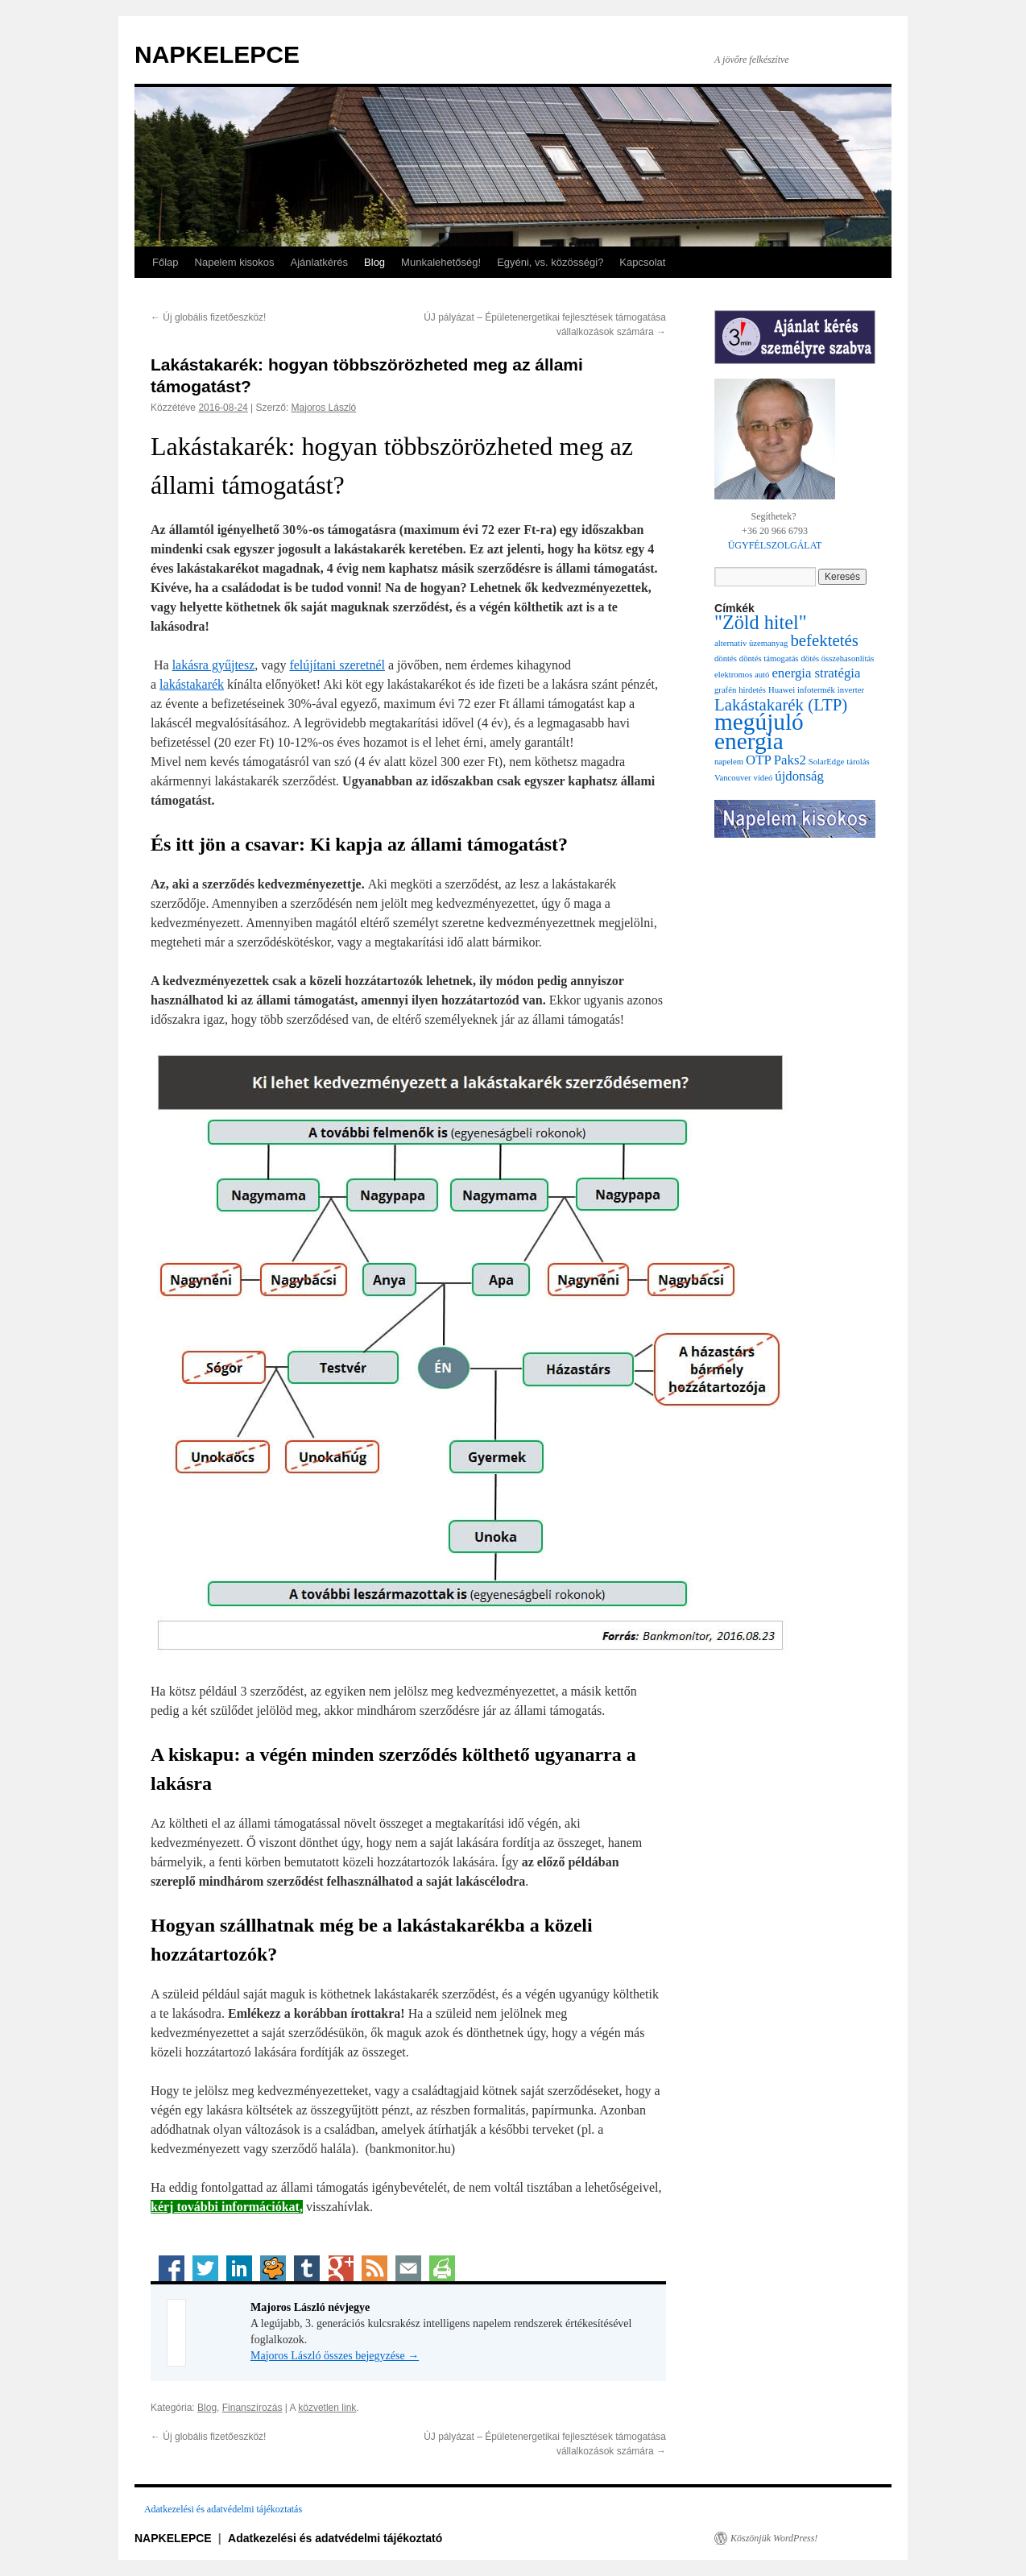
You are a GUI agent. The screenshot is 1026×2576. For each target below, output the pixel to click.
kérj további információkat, (227, 2207)
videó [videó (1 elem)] (763, 777)
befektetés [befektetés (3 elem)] (824, 640)
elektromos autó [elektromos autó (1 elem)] (741, 674)
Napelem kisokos (235, 262)
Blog (374, 262)
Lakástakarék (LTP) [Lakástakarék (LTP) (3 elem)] (780, 704)
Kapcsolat (642, 262)
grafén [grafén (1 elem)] (725, 689)
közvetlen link (327, 2407)
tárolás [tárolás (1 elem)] (857, 761)
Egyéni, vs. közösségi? (550, 262)
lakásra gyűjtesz (213, 665)
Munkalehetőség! (441, 262)
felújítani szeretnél (337, 665)
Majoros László (324, 407)
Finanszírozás (252, 2407)
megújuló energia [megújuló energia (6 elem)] (759, 731)
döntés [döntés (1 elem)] (725, 658)
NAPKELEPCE (217, 54)
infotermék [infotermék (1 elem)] (816, 689)
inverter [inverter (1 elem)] (851, 689)
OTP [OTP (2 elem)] (759, 760)
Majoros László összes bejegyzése (334, 2356)
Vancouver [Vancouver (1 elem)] (732, 777)
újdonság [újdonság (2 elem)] (799, 776)
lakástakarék (191, 684)
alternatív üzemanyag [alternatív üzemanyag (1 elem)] (751, 643)
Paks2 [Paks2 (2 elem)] (790, 760)
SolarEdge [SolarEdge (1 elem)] (826, 761)
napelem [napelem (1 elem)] (728, 761)
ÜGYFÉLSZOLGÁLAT (775, 545)
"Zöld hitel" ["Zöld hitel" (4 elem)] (760, 622)
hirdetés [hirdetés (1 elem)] (752, 689)
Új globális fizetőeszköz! (208, 317)
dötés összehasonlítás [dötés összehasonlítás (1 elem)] (838, 658)
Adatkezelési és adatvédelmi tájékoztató (335, 2538)
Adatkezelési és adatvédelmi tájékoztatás (223, 2509)
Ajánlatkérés (320, 262)
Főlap (165, 262)
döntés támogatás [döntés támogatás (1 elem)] (769, 658)
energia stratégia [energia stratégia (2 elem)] (816, 673)
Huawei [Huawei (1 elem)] (781, 689)
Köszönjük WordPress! (773, 2538)
